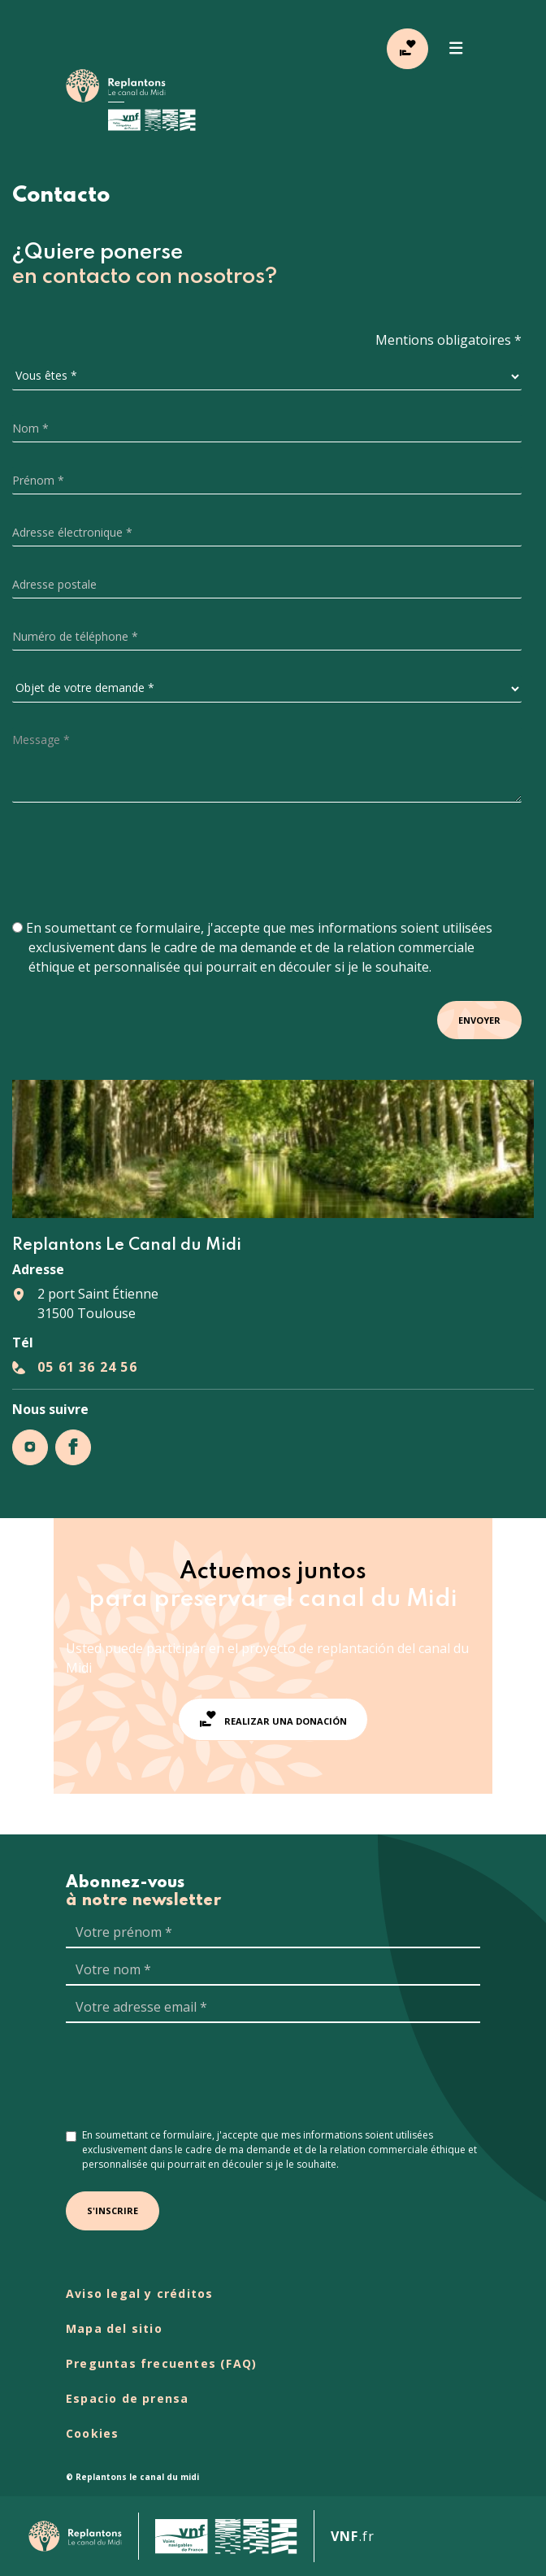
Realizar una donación (273, 1719)
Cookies (92, 2433)
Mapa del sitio (114, 2328)
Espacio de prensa (127, 2398)
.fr (353, 2536)
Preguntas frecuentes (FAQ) (161, 2363)
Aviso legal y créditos (139, 2293)
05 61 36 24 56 (87, 1367)
